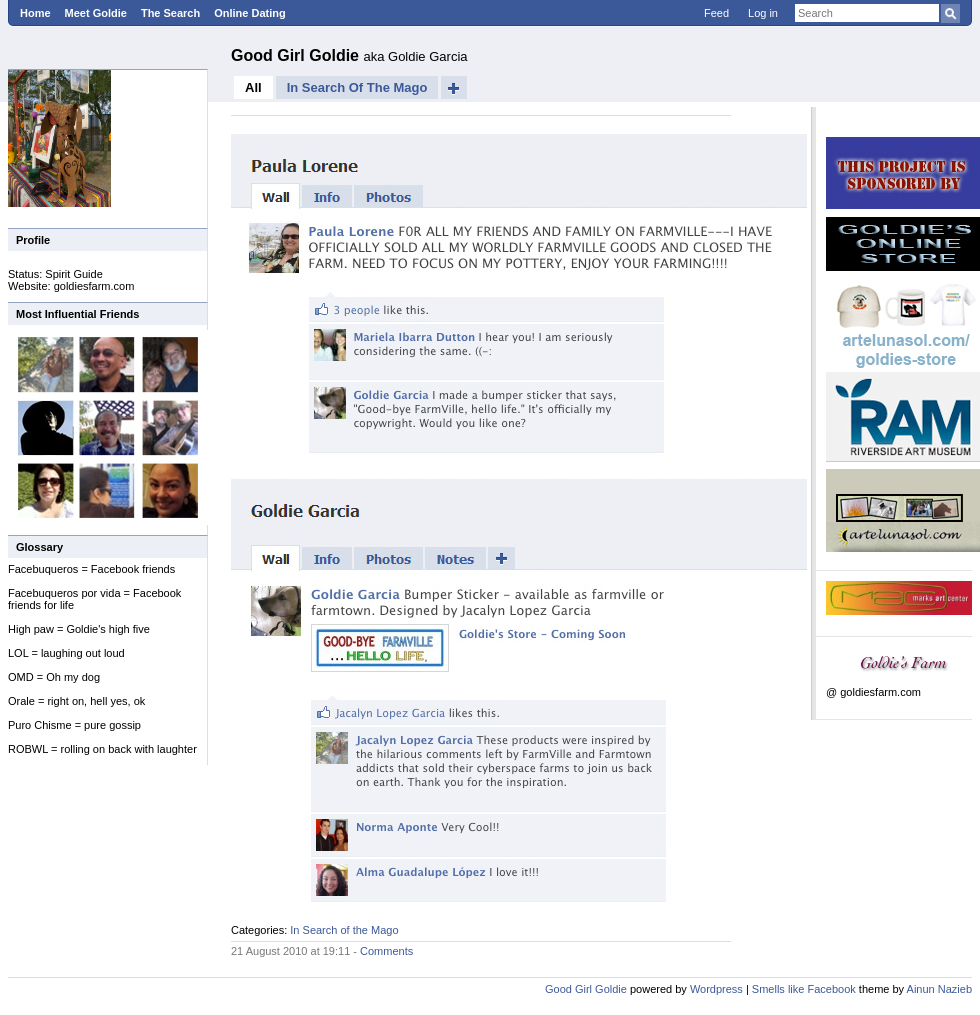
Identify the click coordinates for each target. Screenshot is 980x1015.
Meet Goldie (96, 13)
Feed (716, 13)
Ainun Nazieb (939, 989)
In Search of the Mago (357, 87)
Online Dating (250, 13)
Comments (386, 951)
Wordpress (716, 989)
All (253, 87)
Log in (763, 13)
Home (35, 13)
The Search (170, 13)
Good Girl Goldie (297, 55)
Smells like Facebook (804, 989)
